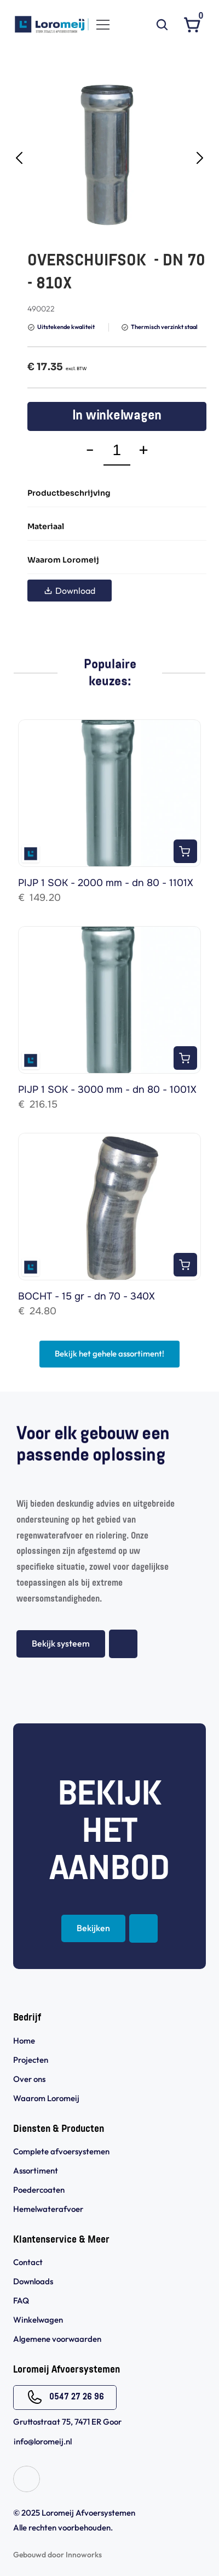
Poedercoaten (39, 2190)
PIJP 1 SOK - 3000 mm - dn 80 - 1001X (107, 1089)
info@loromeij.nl (43, 2441)
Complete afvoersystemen (61, 2151)
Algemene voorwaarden (58, 2339)
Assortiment (35, 2170)
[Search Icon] (162, 25)
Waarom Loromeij (46, 2098)
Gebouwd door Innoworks (57, 2555)
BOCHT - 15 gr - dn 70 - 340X (86, 1296)
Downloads (33, 2281)
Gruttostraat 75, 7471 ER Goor (67, 2421)
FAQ (21, 2300)
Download (69, 590)
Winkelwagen (38, 2319)
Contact (28, 2262)
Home (24, 2040)
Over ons (29, 2079)
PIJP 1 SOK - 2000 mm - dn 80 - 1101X (105, 883)
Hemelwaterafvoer (48, 2209)
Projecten (30, 2060)
